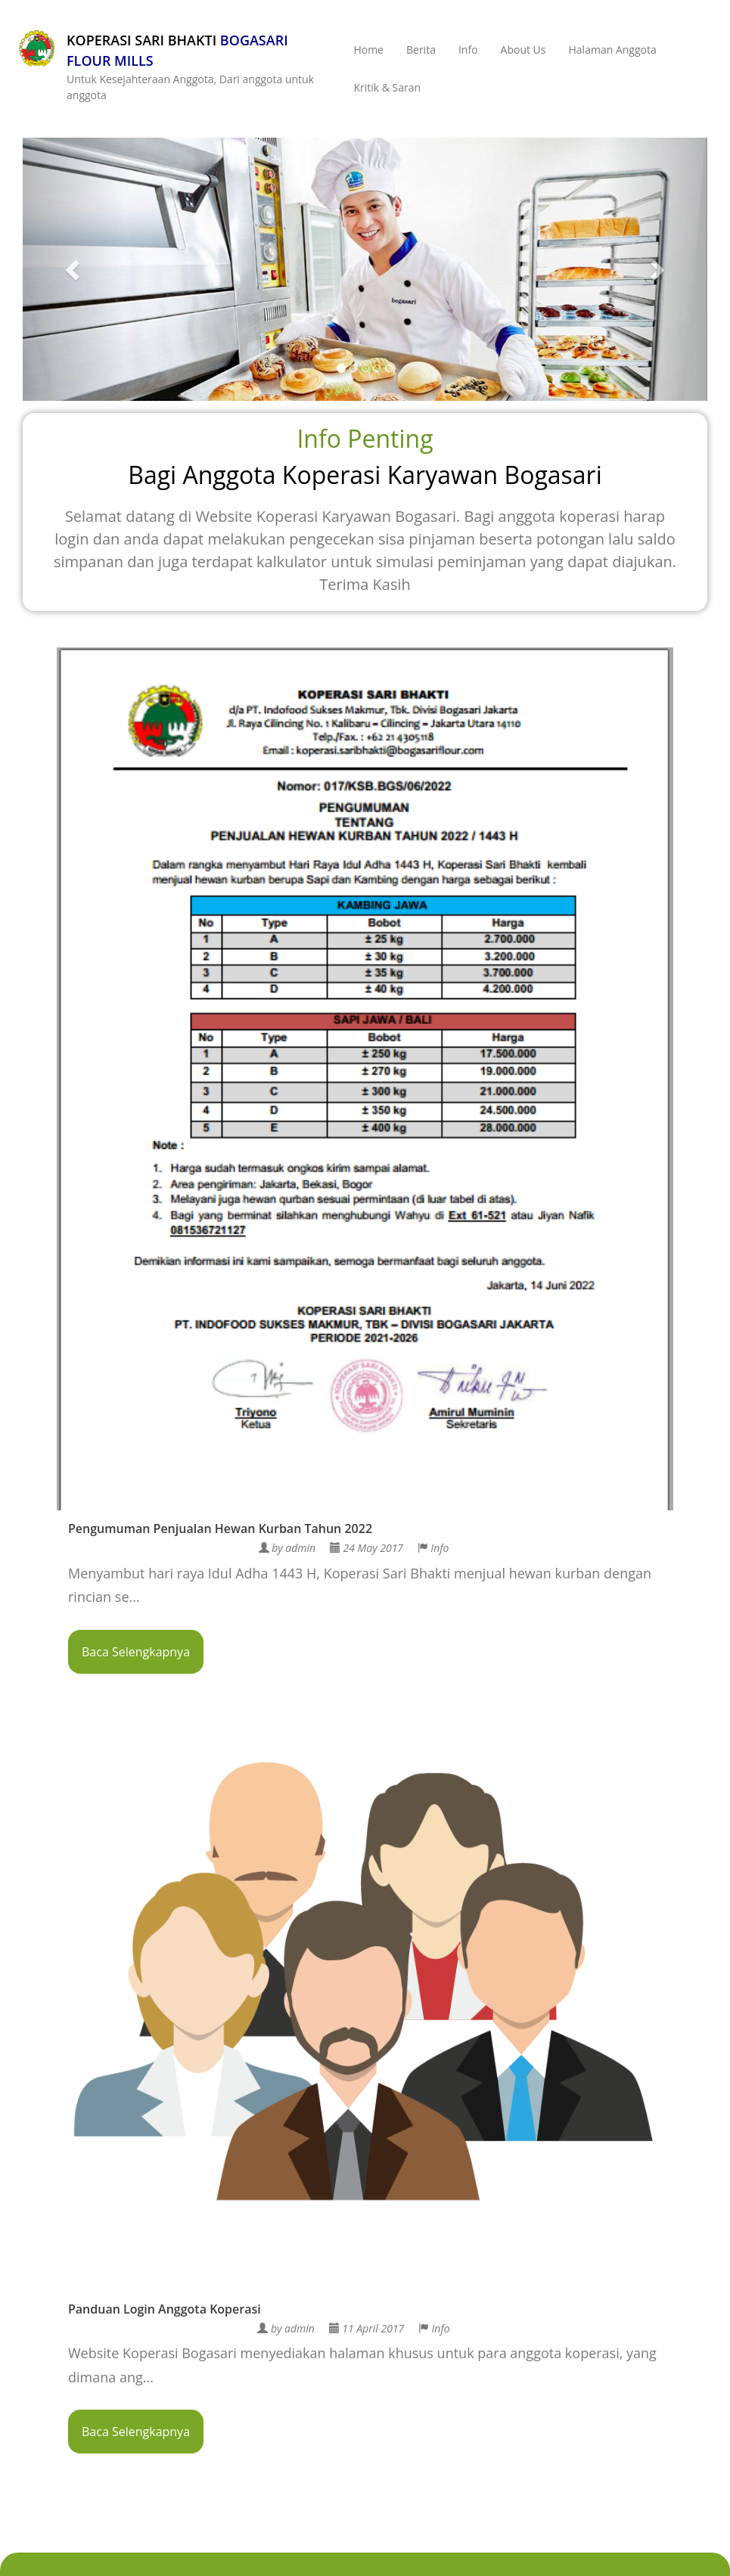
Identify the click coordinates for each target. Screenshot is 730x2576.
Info (468, 49)
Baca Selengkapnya (136, 1651)
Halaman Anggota (613, 49)
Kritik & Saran (387, 87)
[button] (74, 269)
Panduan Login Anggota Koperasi (164, 2309)
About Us (523, 49)
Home (368, 49)
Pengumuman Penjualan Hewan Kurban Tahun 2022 (220, 1528)
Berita (421, 49)
